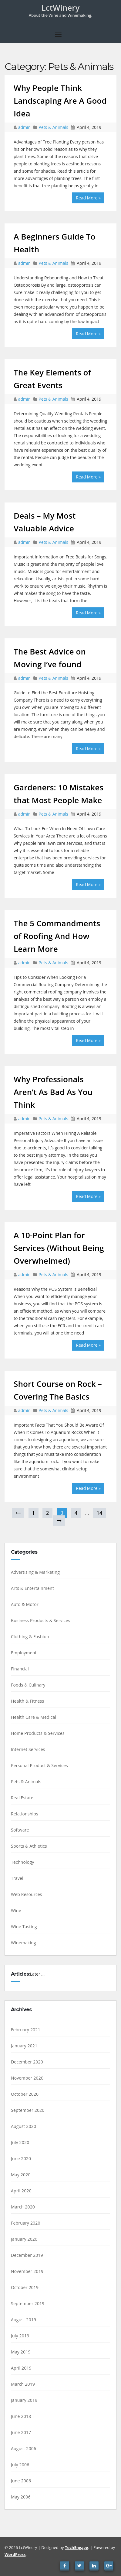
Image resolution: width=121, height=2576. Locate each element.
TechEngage (76, 2547)
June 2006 (21, 2481)
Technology (22, 1862)
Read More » (88, 198)
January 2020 (24, 2239)
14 (99, 1513)
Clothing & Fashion (30, 1636)
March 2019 (23, 2384)
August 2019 (23, 2319)
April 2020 (21, 2191)
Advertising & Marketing (35, 1572)
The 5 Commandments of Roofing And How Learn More (57, 936)
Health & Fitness (27, 1701)
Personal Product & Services (39, 1765)
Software (20, 1830)
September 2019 (28, 2303)
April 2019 (21, 2368)
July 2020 (20, 2142)
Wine (16, 1910)
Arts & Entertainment (32, 1588)
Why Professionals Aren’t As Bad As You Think (53, 1092)
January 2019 (24, 2400)
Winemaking (23, 1943)
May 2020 (21, 2174)
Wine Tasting (24, 1926)
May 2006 (21, 2497)
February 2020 (25, 2223)
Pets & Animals (53, 127)
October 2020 (25, 2094)
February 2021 (25, 2029)
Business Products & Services (40, 1620)
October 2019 (25, 2287)
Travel (17, 1878)
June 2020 (21, 2158)
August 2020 (23, 2126)
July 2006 (20, 2464)
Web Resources (26, 1894)
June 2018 (21, 2416)
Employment (24, 1653)
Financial (20, 1669)
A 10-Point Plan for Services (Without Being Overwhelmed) (59, 1248)
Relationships (24, 1814)
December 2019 (27, 2255)
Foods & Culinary (28, 1685)
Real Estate (22, 1798)
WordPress (15, 2554)
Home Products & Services (38, 1733)
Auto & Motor (25, 1604)
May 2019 (21, 2352)
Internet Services (28, 1749)
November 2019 (27, 2271)
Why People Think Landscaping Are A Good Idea (60, 100)
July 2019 (20, 2336)
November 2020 (27, 2078)
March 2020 (23, 2207)
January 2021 (24, 2046)
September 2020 (28, 2110)
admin (25, 127)
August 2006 (23, 2448)
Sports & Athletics (29, 1846)
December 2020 (27, 2062)
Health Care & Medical (33, 1717)
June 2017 (21, 2432)
